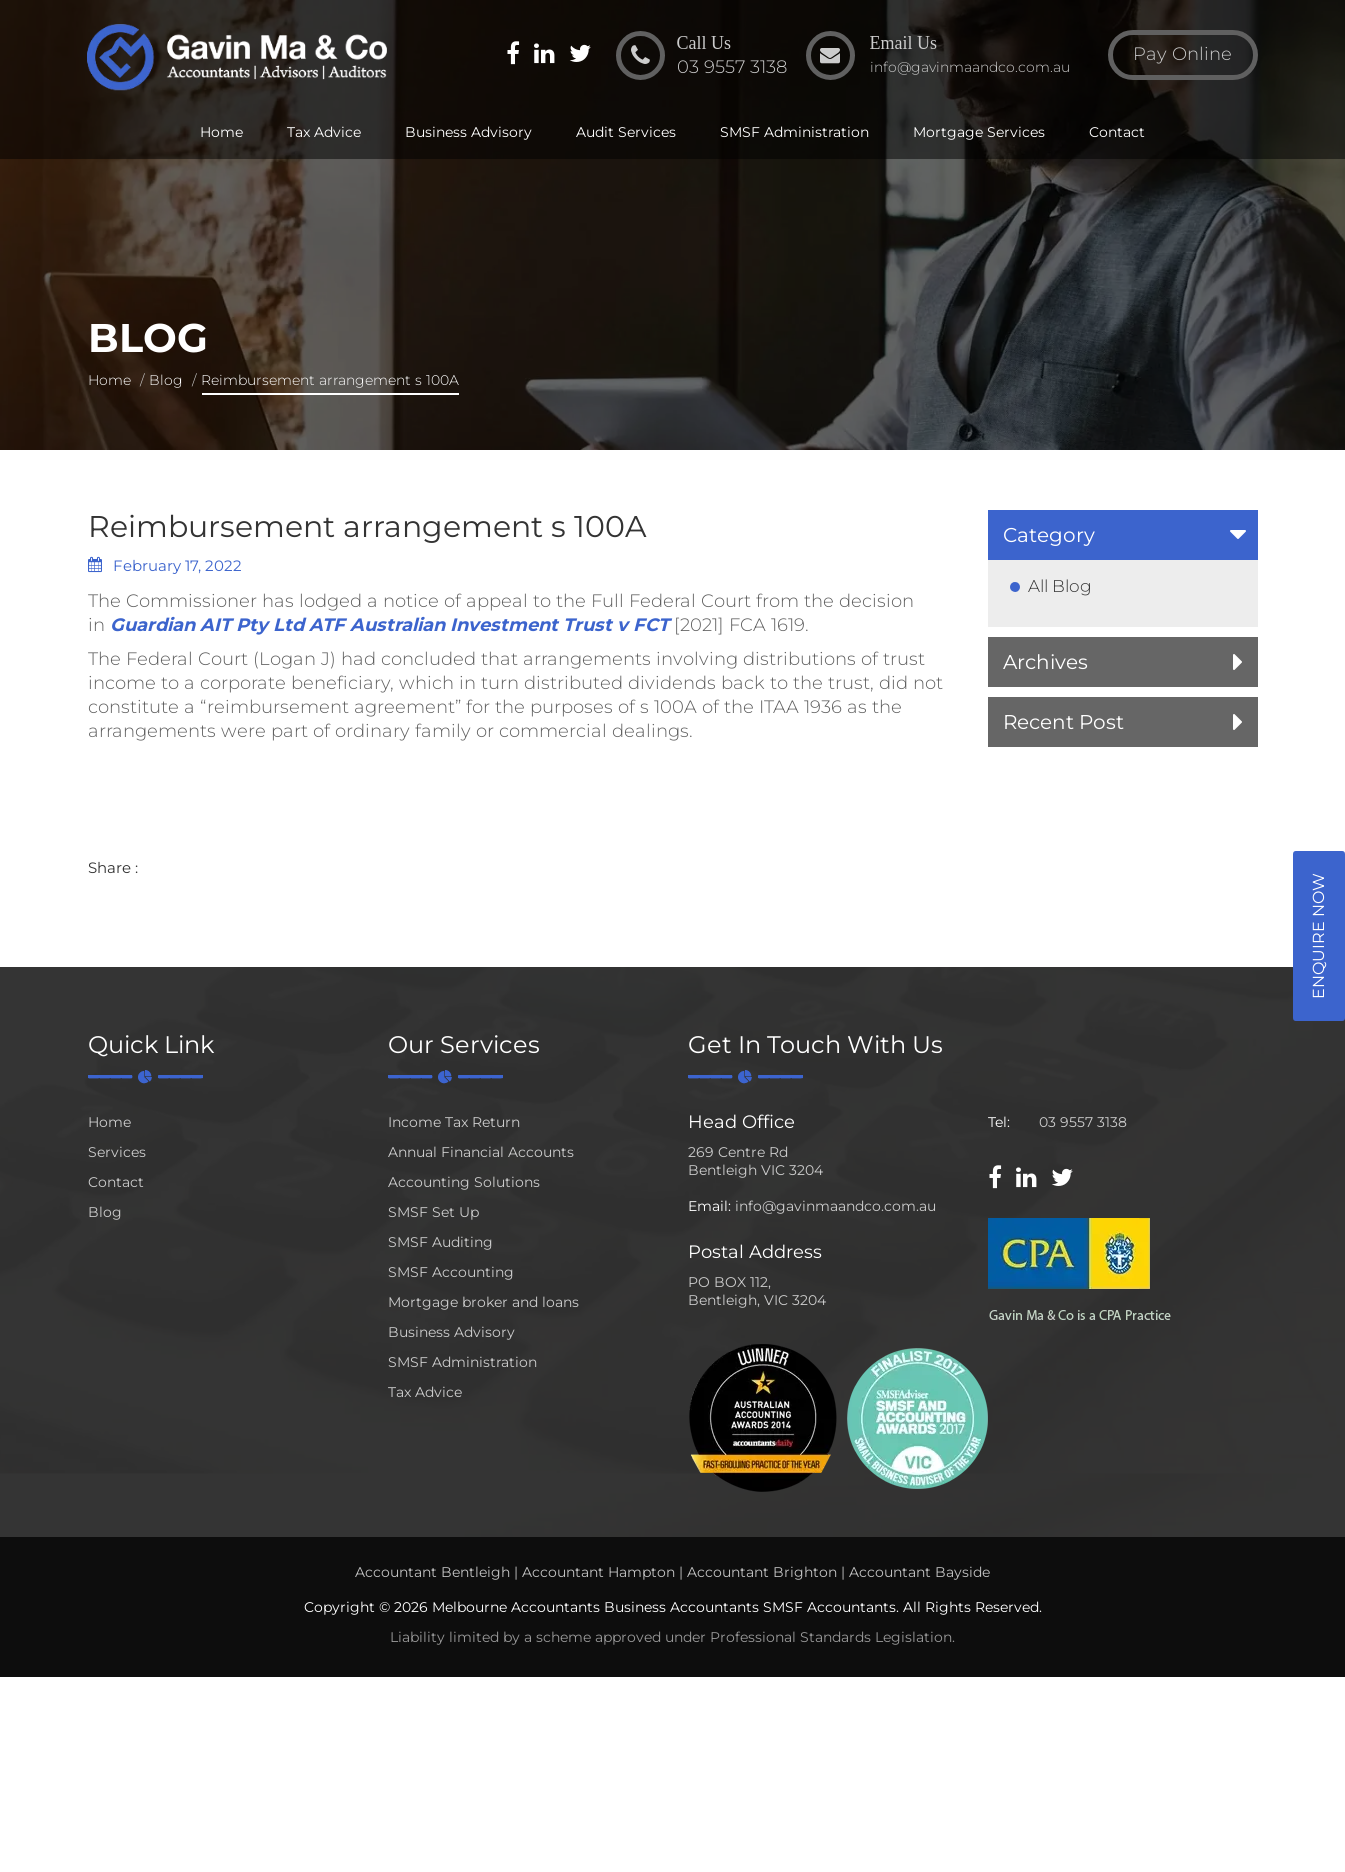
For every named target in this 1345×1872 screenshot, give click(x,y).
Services (117, 1152)
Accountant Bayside (919, 1572)
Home (221, 132)
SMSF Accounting (451, 1272)
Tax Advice (324, 132)
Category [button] (1049, 535)
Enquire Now (1318, 936)
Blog (166, 380)
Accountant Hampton (598, 1572)
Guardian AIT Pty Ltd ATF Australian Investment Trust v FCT (389, 625)
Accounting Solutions (464, 1182)
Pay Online (1182, 54)
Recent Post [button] (1063, 722)
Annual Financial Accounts (481, 1152)
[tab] (1123, 535)
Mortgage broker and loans (483, 1302)
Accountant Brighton (762, 1572)
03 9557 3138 (1083, 1122)
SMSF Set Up (433, 1212)
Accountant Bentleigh (432, 1572)
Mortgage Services (979, 132)
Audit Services (626, 132)
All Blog (1060, 586)
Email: (709, 1206)
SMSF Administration (794, 132)
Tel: (999, 1122)
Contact (1117, 132)
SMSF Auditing (440, 1242)
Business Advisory (468, 132)
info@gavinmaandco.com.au (835, 1206)
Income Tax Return (454, 1122)
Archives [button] (1045, 662)
